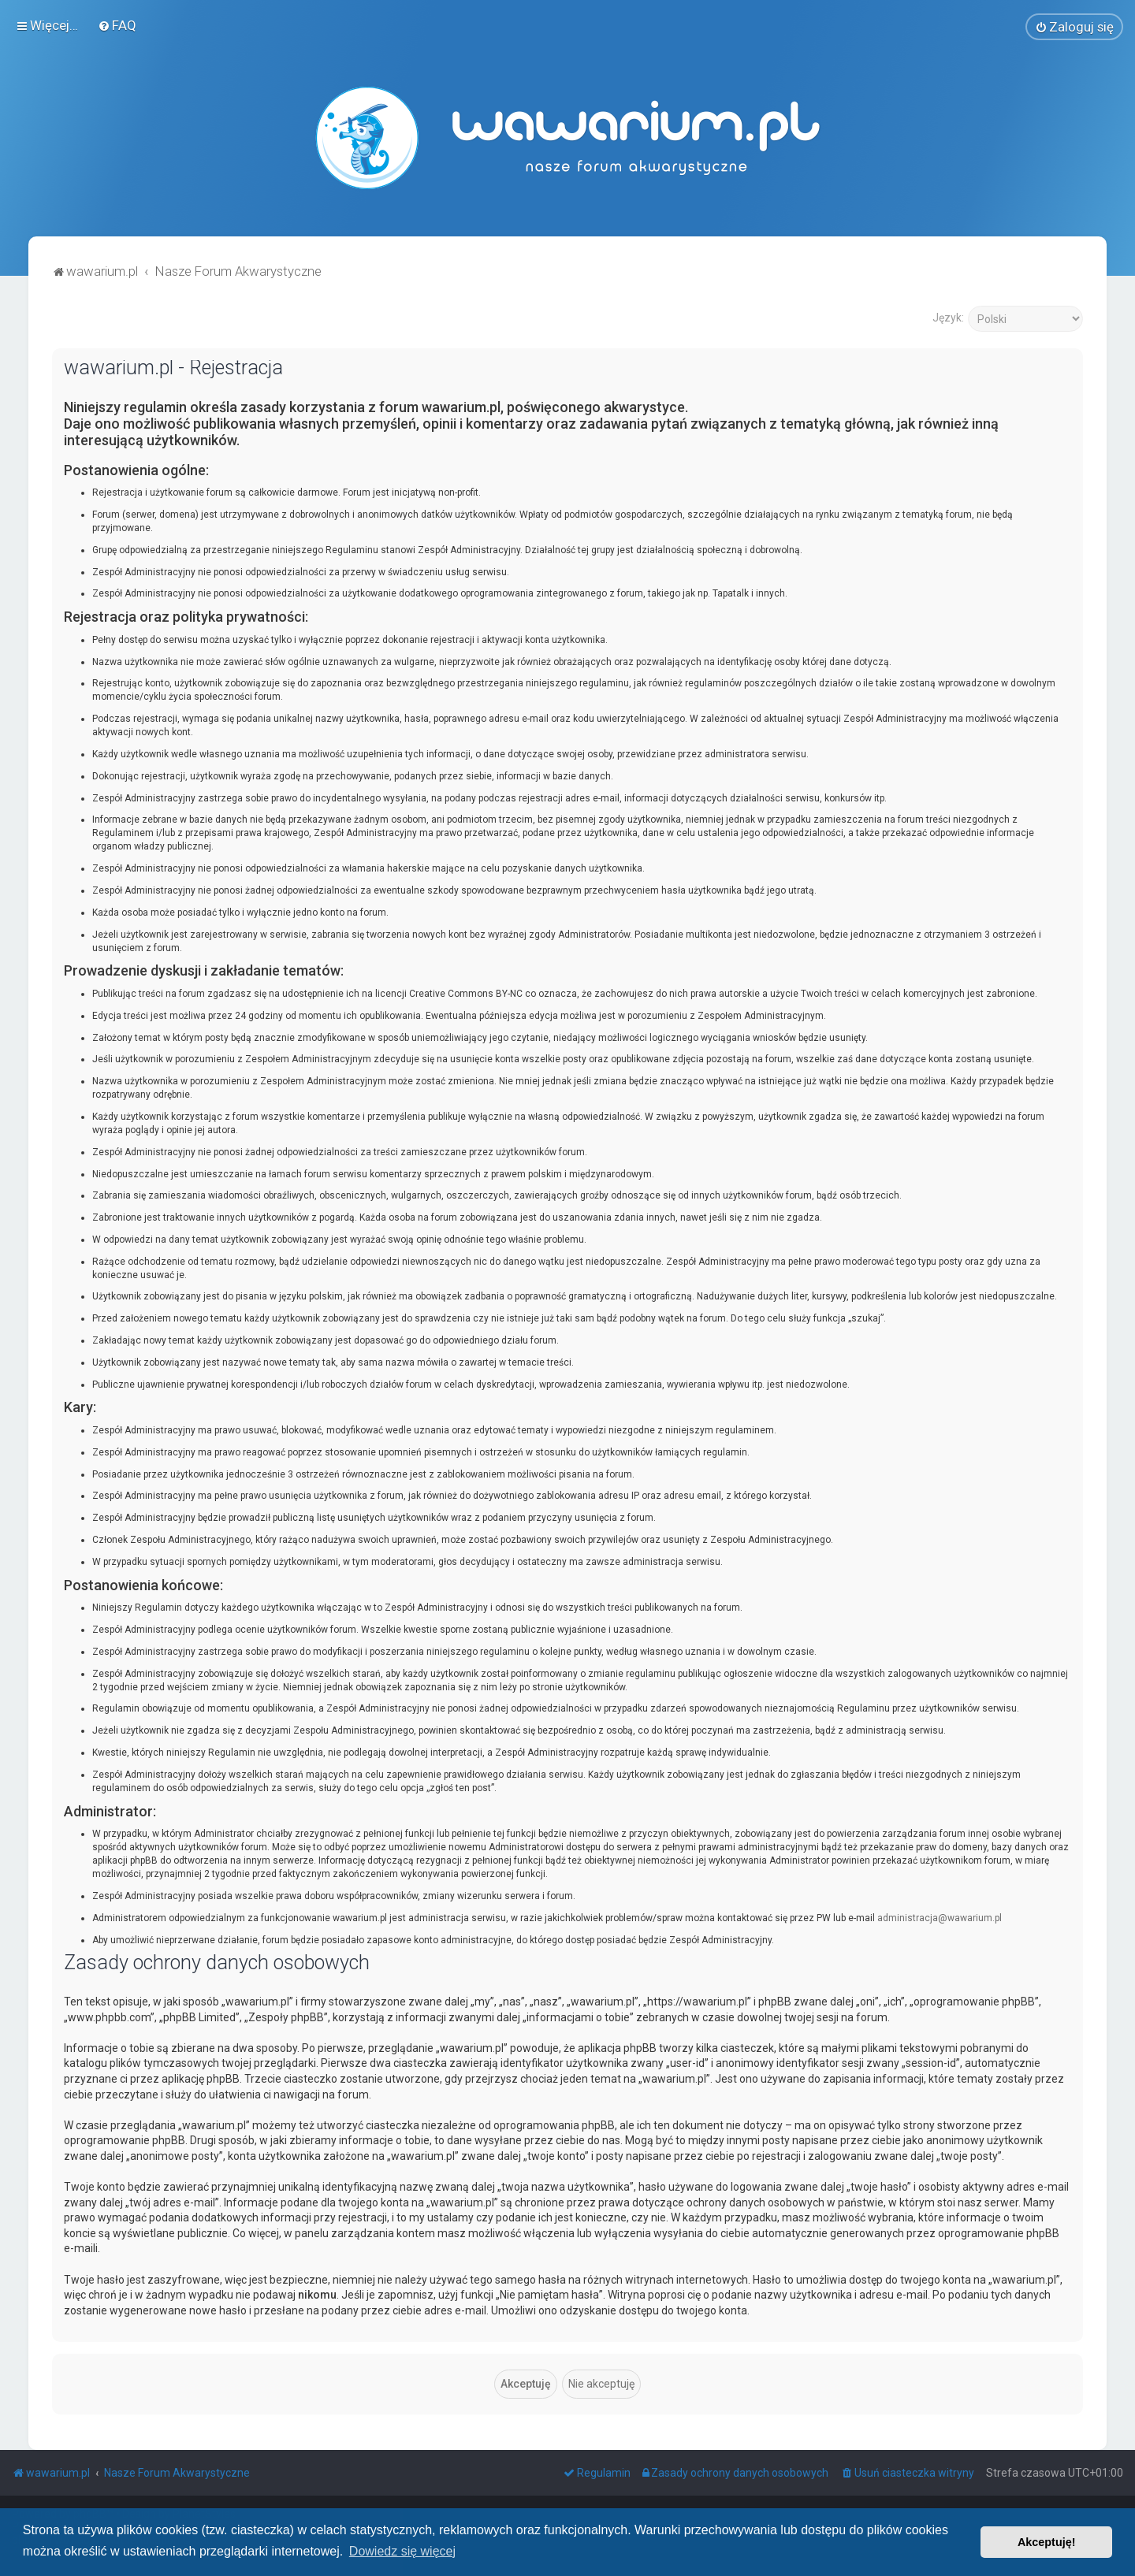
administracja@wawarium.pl (939, 1916)
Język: (948, 316)
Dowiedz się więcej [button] (402, 2551)
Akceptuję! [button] (1047, 2542)
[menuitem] (117, 24)
